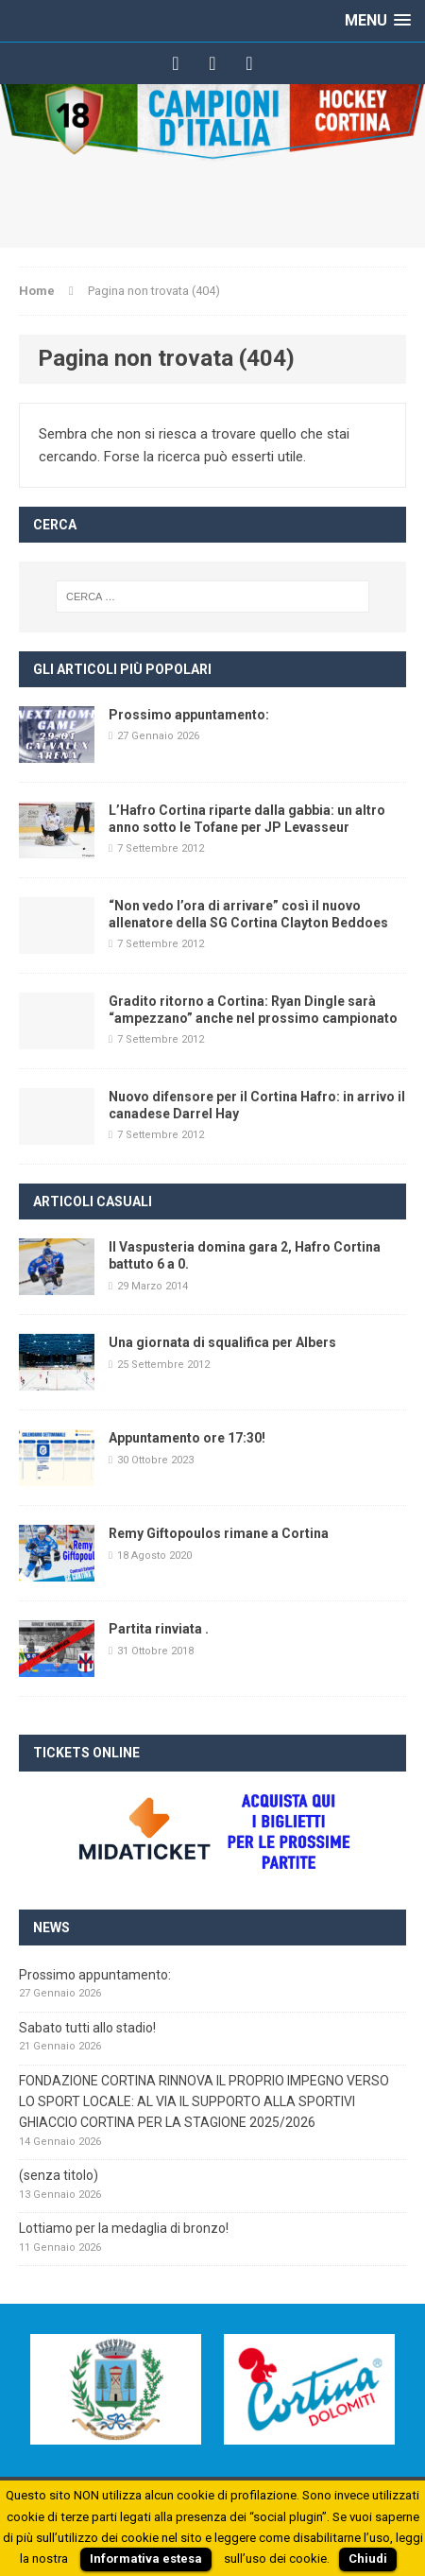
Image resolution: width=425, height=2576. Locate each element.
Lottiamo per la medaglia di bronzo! (124, 2228)
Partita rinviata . (159, 1628)
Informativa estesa (146, 2558)
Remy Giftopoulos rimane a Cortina (219, 1533)
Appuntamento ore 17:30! (187, 1437)
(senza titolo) (58, 2175)
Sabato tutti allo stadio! (87, 2027)
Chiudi (367, 2558)
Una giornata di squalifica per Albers (222, 1342)
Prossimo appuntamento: (189, 714)
